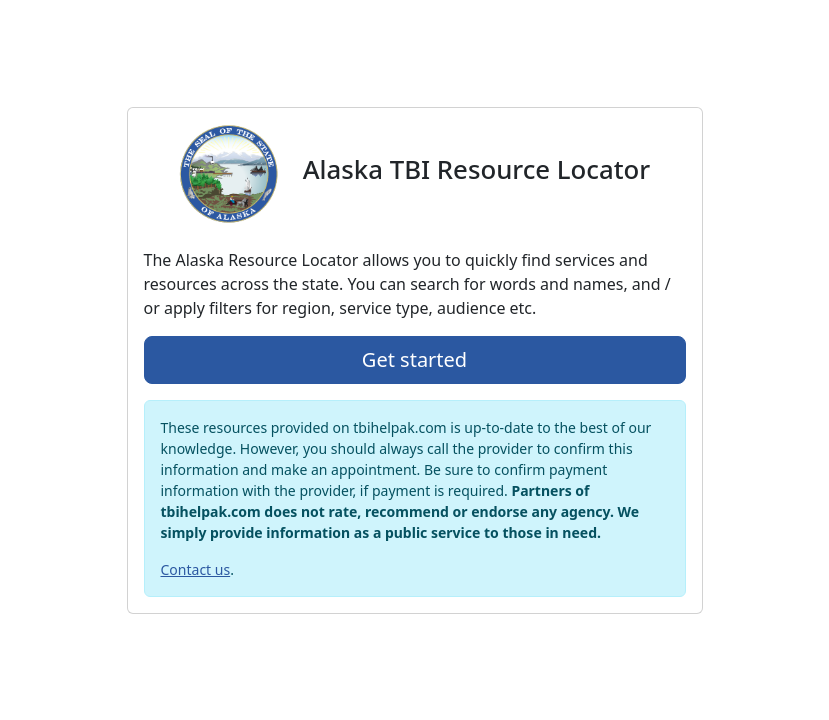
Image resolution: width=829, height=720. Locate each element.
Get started (414, 359)
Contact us (196, 569)
